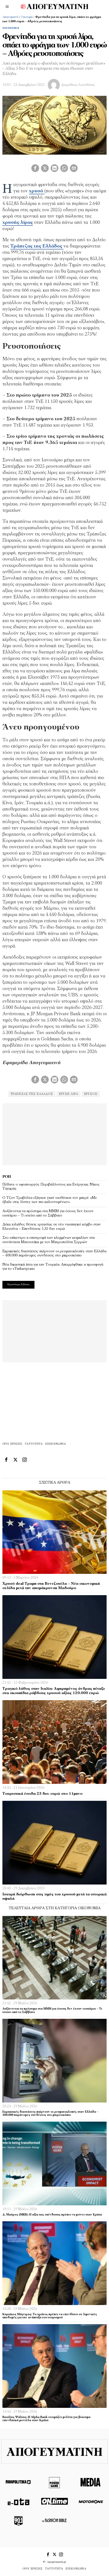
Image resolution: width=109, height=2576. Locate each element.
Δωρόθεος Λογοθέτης (78, 85)
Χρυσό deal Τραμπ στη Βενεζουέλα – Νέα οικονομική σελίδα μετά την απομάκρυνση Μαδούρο (51, 1586)
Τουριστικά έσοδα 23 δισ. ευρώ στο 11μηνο (42, 1794)
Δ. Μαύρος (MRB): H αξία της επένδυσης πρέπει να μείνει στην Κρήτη (52, 2214)
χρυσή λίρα (68, 1094)
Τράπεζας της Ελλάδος (32, 1094)
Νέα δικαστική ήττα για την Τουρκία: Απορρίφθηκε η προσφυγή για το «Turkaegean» (52, 1267)
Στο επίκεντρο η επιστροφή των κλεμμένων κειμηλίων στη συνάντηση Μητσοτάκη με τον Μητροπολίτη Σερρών (48, 1240)
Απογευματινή (10, 17)
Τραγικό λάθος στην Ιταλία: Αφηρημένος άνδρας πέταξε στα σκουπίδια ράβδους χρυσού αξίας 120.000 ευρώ (53, 1691)
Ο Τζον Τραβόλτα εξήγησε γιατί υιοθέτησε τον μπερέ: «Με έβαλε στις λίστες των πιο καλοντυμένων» (49, 1200)
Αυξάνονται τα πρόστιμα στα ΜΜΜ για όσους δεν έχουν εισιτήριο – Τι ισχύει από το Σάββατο (48, 1213)
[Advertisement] (54, 1133)
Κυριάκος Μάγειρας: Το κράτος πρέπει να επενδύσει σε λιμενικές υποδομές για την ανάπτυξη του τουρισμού (49, 2316)
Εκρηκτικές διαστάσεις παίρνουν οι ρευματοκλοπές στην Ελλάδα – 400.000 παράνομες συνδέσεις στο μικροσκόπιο (54, 1253)
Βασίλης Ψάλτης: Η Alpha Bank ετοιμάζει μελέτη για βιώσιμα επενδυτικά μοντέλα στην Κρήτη (46, 2419)
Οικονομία (27, 17)
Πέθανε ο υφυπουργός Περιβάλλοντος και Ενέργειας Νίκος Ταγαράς (51, 1187)
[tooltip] (35, 168)
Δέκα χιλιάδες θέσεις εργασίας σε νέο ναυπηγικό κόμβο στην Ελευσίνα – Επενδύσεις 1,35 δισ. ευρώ (51, 1227)
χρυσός (90, 1094)
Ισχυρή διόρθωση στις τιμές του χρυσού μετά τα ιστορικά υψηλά (54, 1897)
